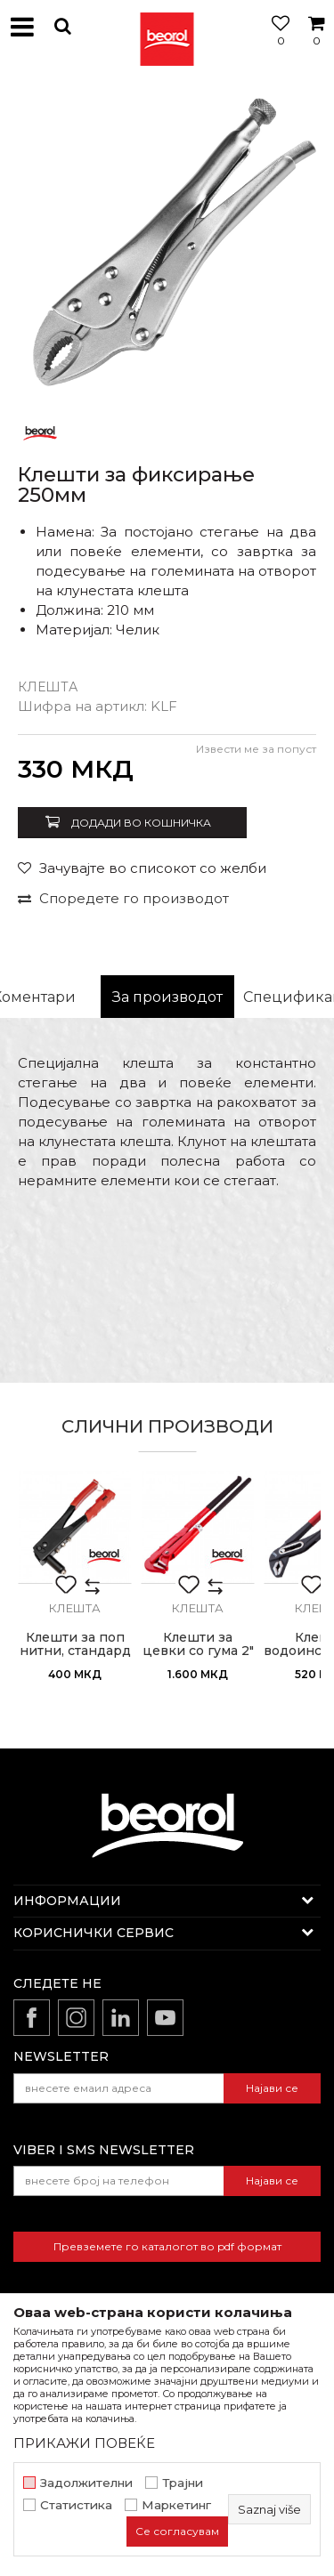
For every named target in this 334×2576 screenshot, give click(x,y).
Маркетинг (176, 2505)
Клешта (47, 687)
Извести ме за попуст (256, 748)
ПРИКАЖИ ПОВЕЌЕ (84, 2443)
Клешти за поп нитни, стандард (75, 1644)
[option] (167, 242)
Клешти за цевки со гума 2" (198, 1644)
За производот (167, 997)
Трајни (182, 2483)
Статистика (76, 2505)
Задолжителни (86, 2483)
